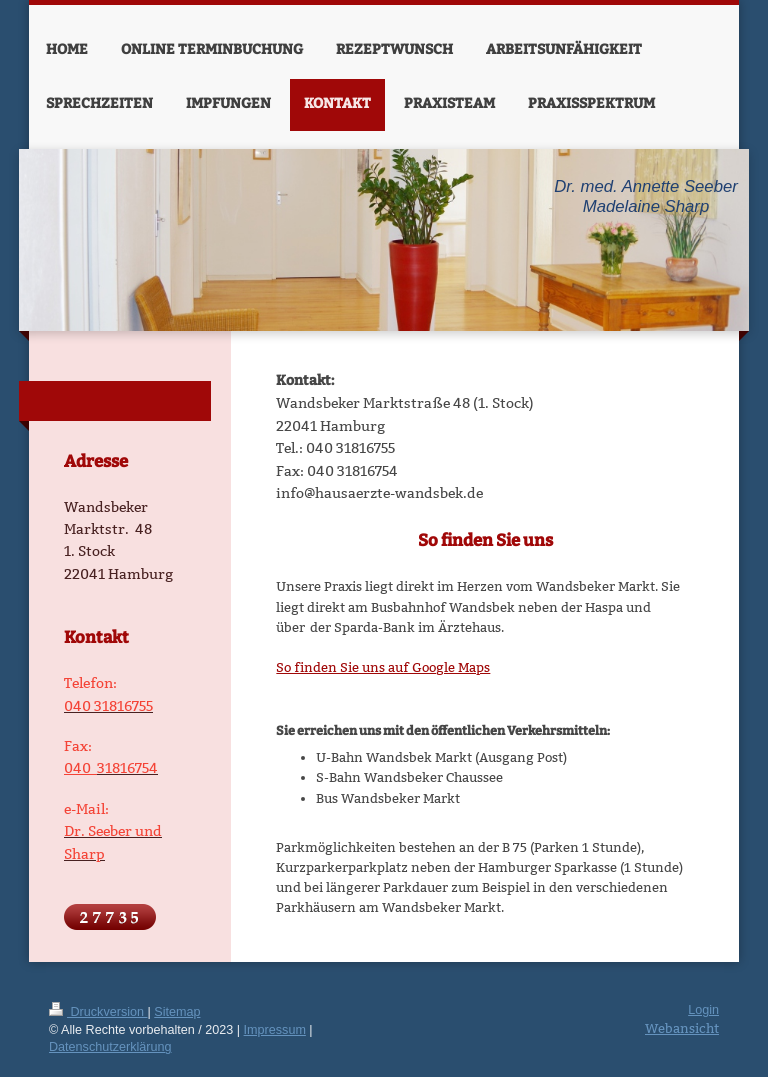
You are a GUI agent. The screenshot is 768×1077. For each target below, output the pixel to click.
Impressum (275, 1030)
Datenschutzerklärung (110, 1047)
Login (703, 1010)
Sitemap (177, 1012)
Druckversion (98, 1012)
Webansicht (682, 1028)
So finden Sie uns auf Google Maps (383, 667)
